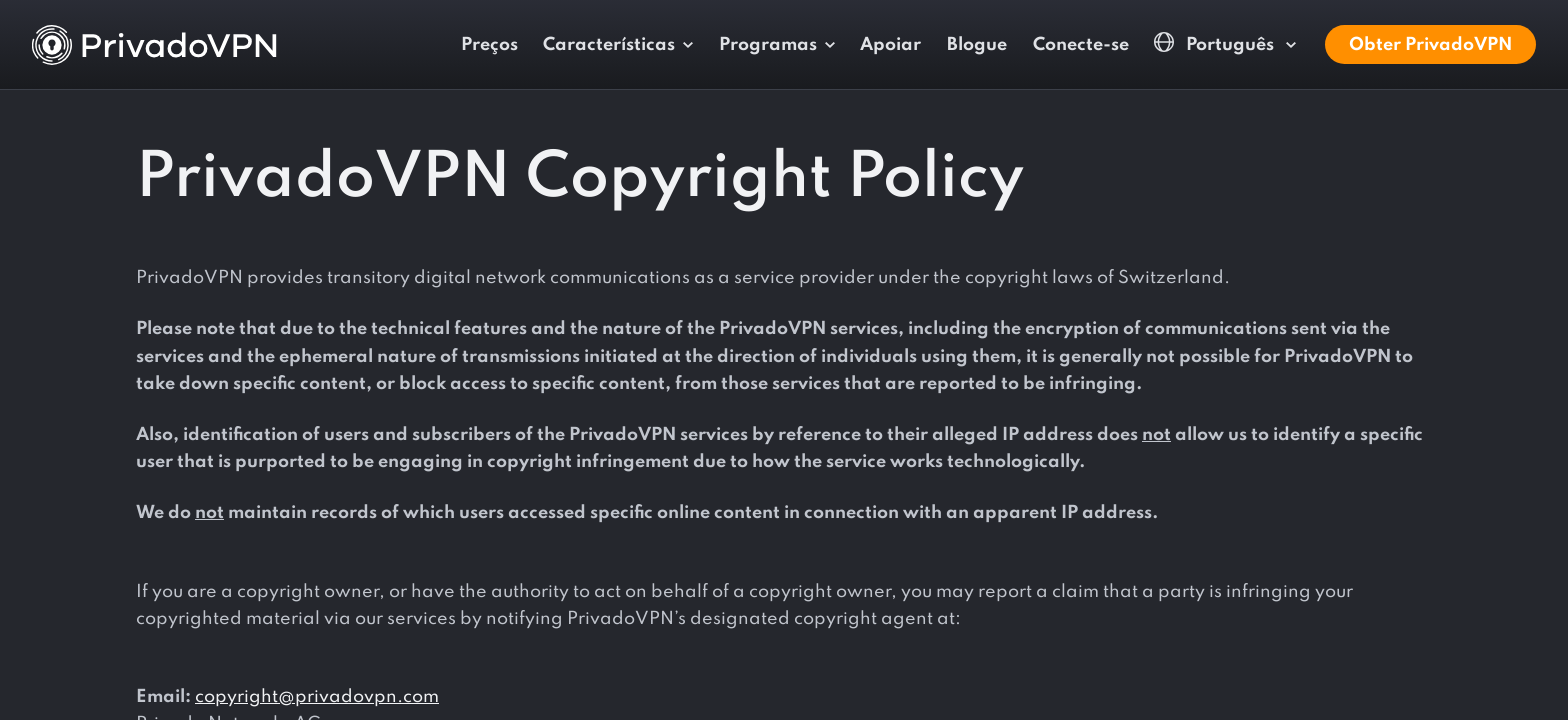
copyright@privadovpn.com (317, 697)
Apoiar (890, 45)
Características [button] (609, 45)
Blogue (977, 45)
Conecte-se (1081, 45)
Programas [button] (768, 45)
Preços (489, 45)
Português (1216, 43)
